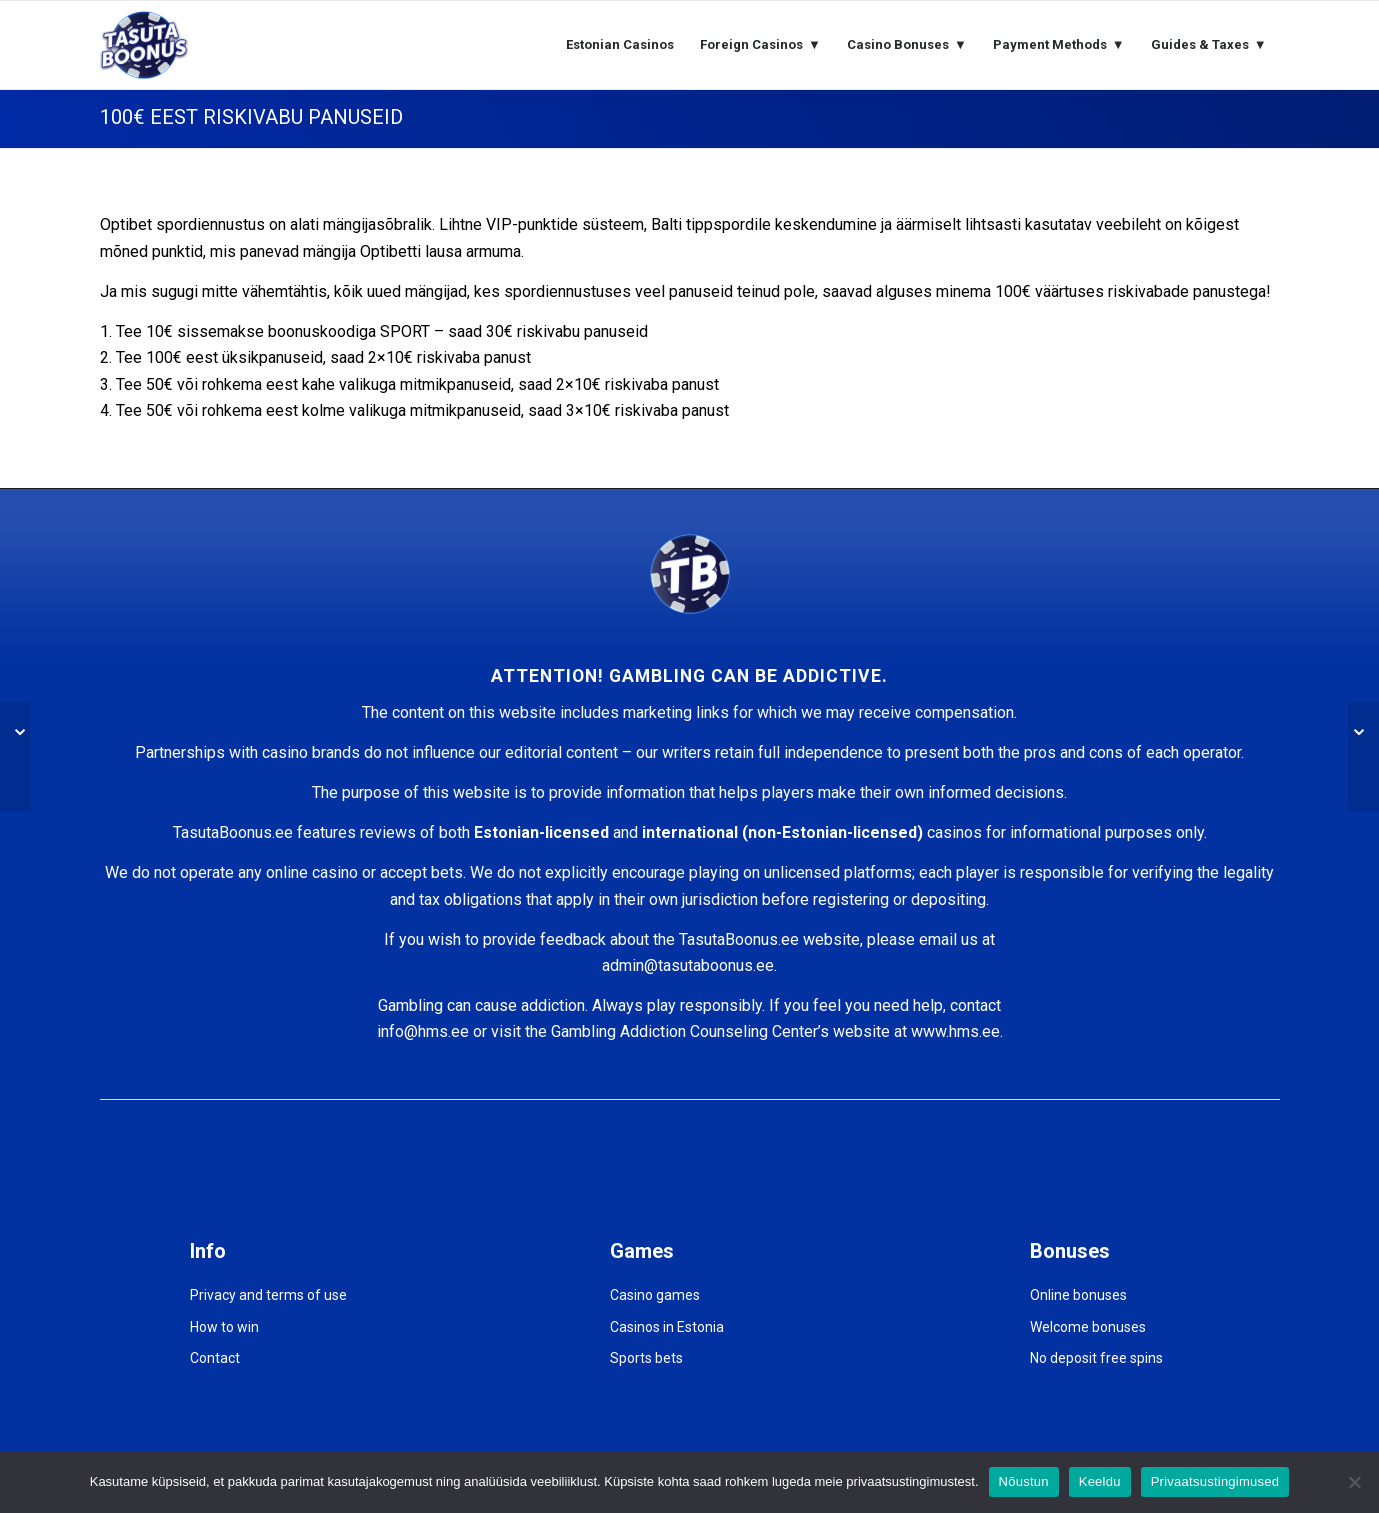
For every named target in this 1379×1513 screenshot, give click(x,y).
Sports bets (646, 1358)
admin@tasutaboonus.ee (688, 965)
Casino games (655, 1295)
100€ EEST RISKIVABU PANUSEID (251, 117)
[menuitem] (620, 45)
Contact (215, 1358)
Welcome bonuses (1088, 1327)
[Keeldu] (1354, 1482)
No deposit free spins (1096, 1358)
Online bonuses (1078, 1295)
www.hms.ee (955, 1031)
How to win (224, 1327)
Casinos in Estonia (667, 1327)
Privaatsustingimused (1215, 1481)
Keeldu (1100, 1481)
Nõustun (1024, 1481)
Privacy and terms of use (268, 1295)
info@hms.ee (423, 1031)
